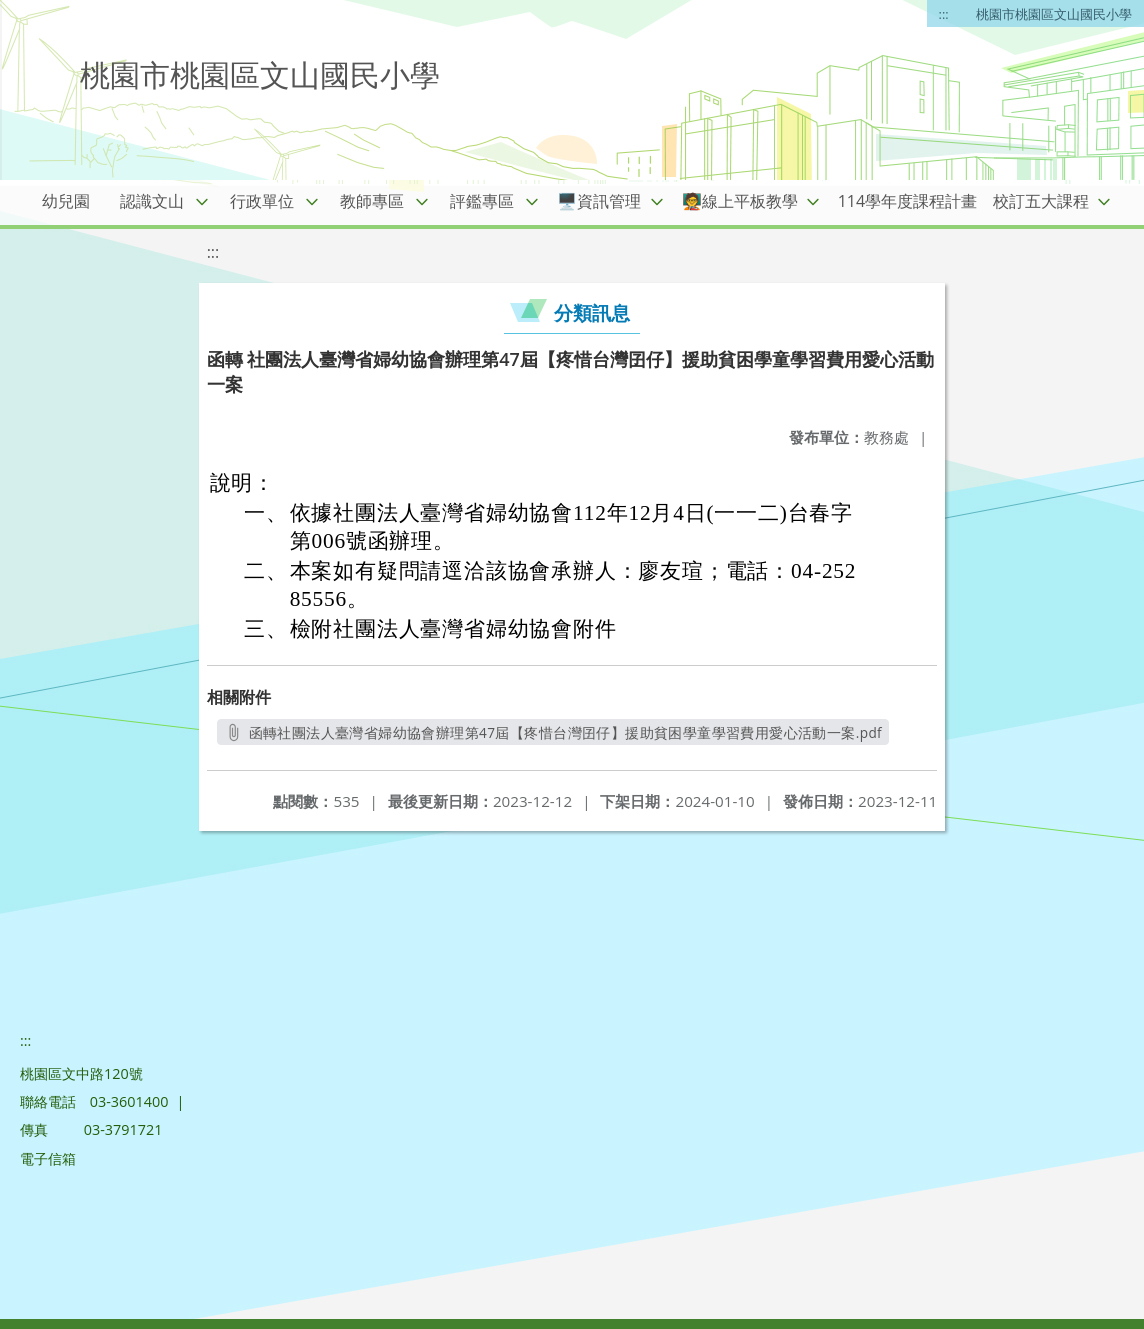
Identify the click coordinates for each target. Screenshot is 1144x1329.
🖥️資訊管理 (599, 201)
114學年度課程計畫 (907, 201)
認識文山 (152, 201)
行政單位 (262, 201)
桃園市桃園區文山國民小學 (1054, 14)
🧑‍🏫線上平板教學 (740, 201)
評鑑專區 (482, 201)
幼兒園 (66, 201)
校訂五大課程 (1041, 201)
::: (944, 14)
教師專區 (372, 201)
